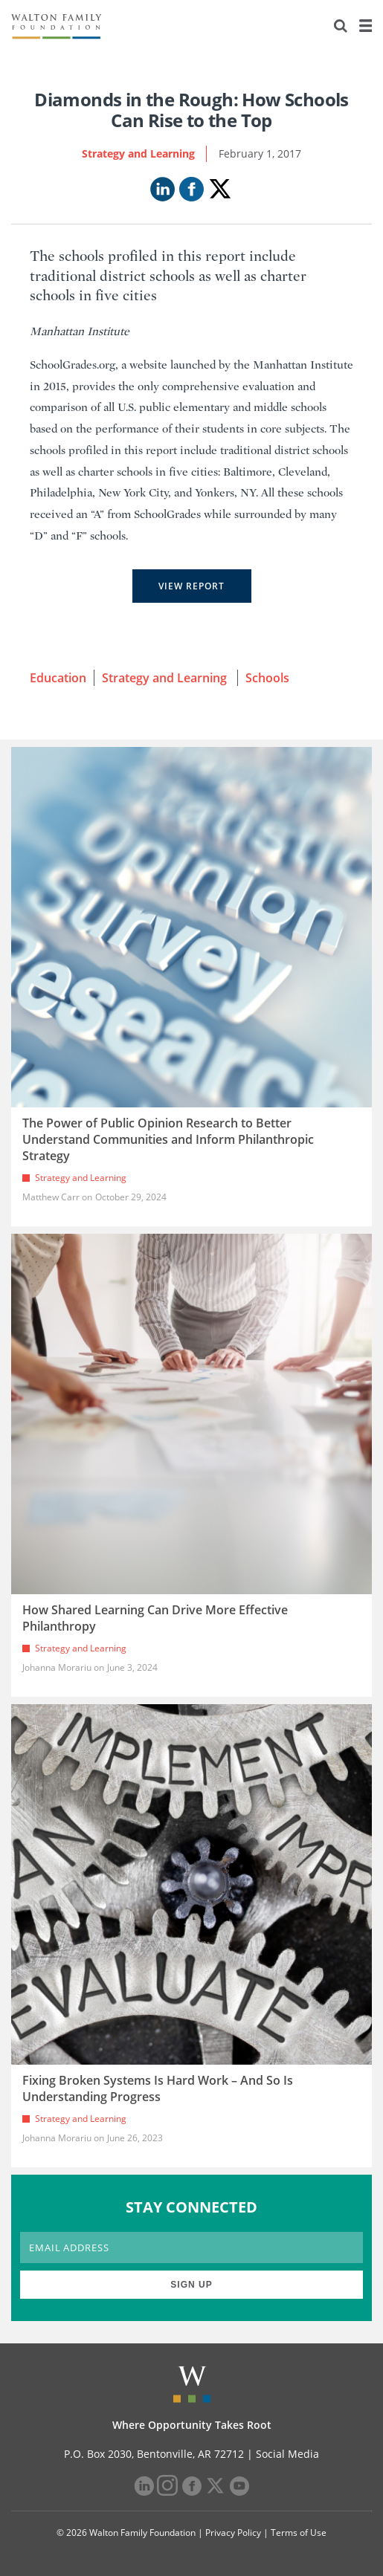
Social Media (287, 2454)
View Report (191, 586)
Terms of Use (298, 2532)
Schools (267, 678)
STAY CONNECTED (191, 2207)
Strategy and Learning (138, 153)
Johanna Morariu (56, 1667)
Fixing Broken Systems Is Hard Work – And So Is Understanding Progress (157, 2088)
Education (58, 678)
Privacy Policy (233, 2532)
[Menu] (365, 26)
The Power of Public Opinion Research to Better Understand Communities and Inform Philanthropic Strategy (168, 1139)
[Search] (340, 26)
